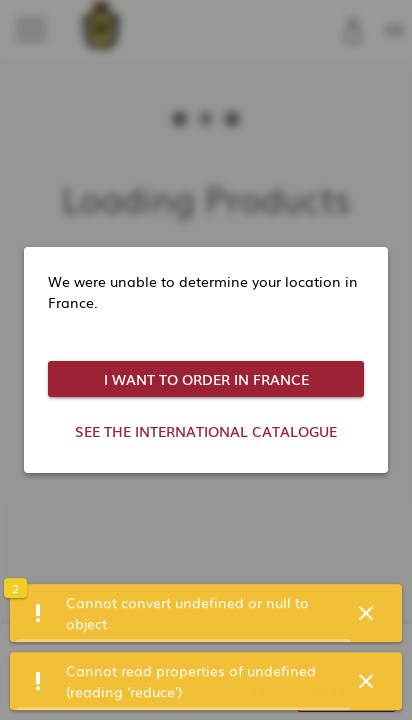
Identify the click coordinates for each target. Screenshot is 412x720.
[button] (366, 615)
